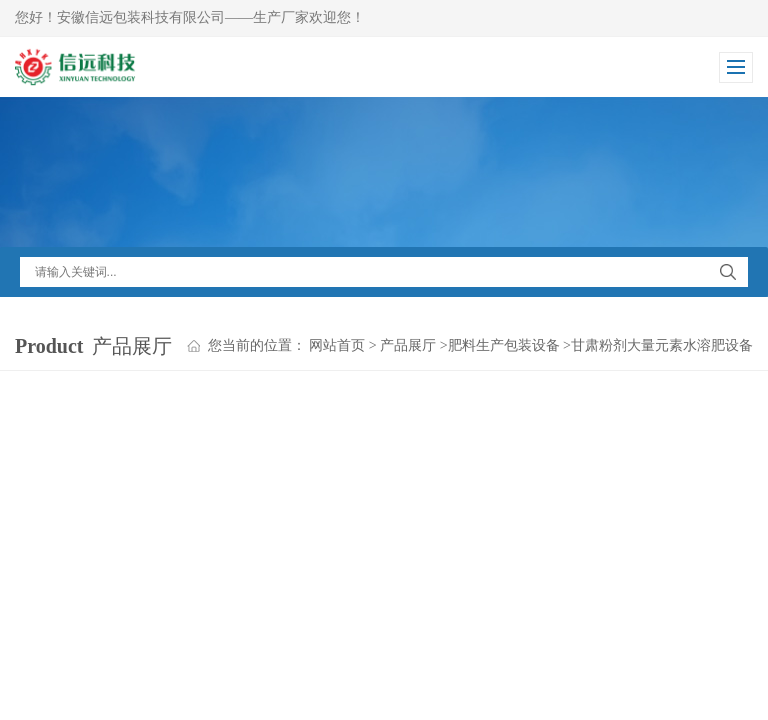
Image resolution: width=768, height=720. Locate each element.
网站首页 (337, 345)
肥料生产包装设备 (504, 345)
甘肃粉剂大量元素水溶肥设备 (662, 345)
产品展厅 (408, 345)
